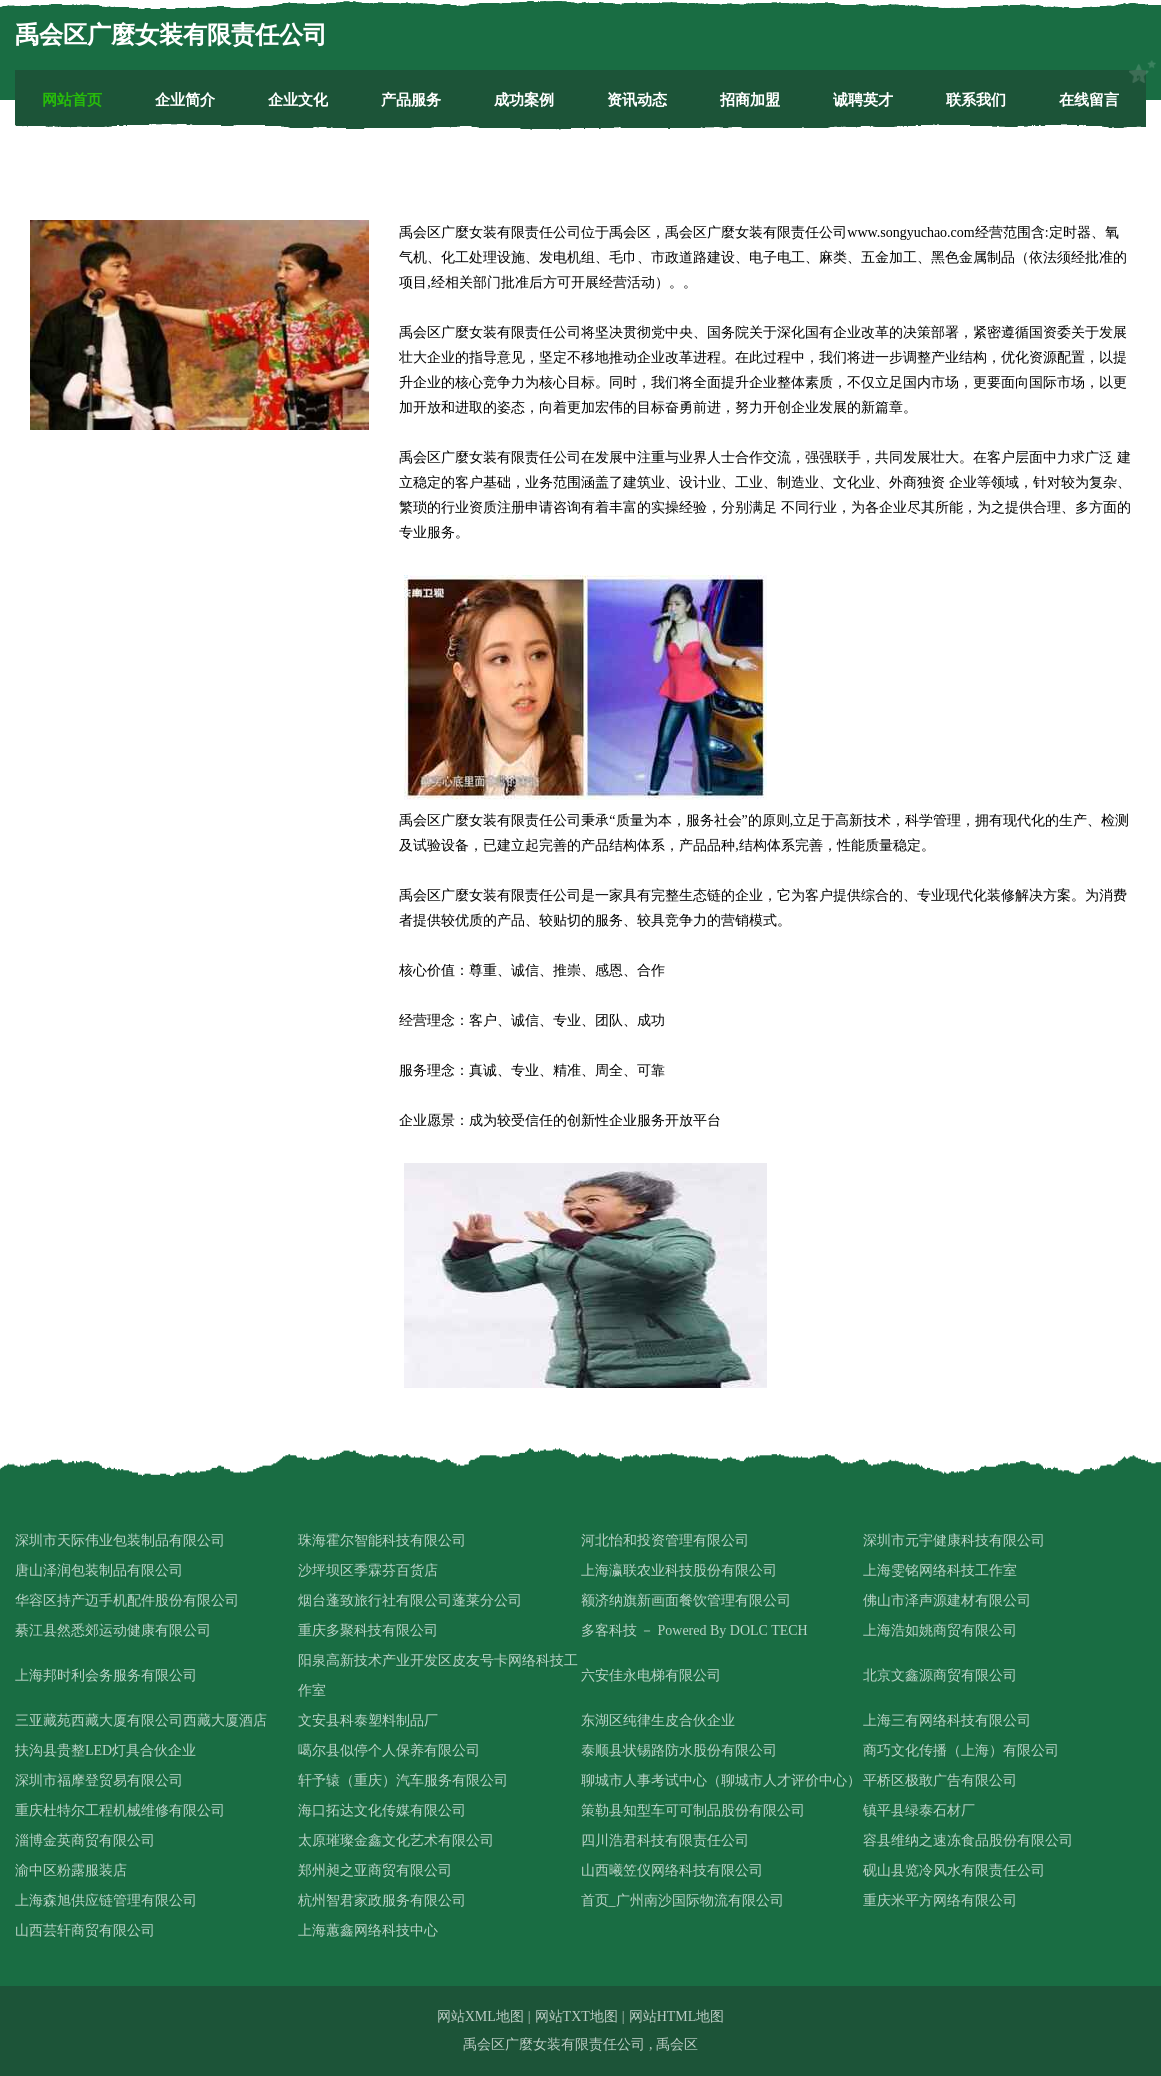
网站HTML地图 (677, 2016)
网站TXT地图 (576, 2016)
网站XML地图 (480, 2016)
